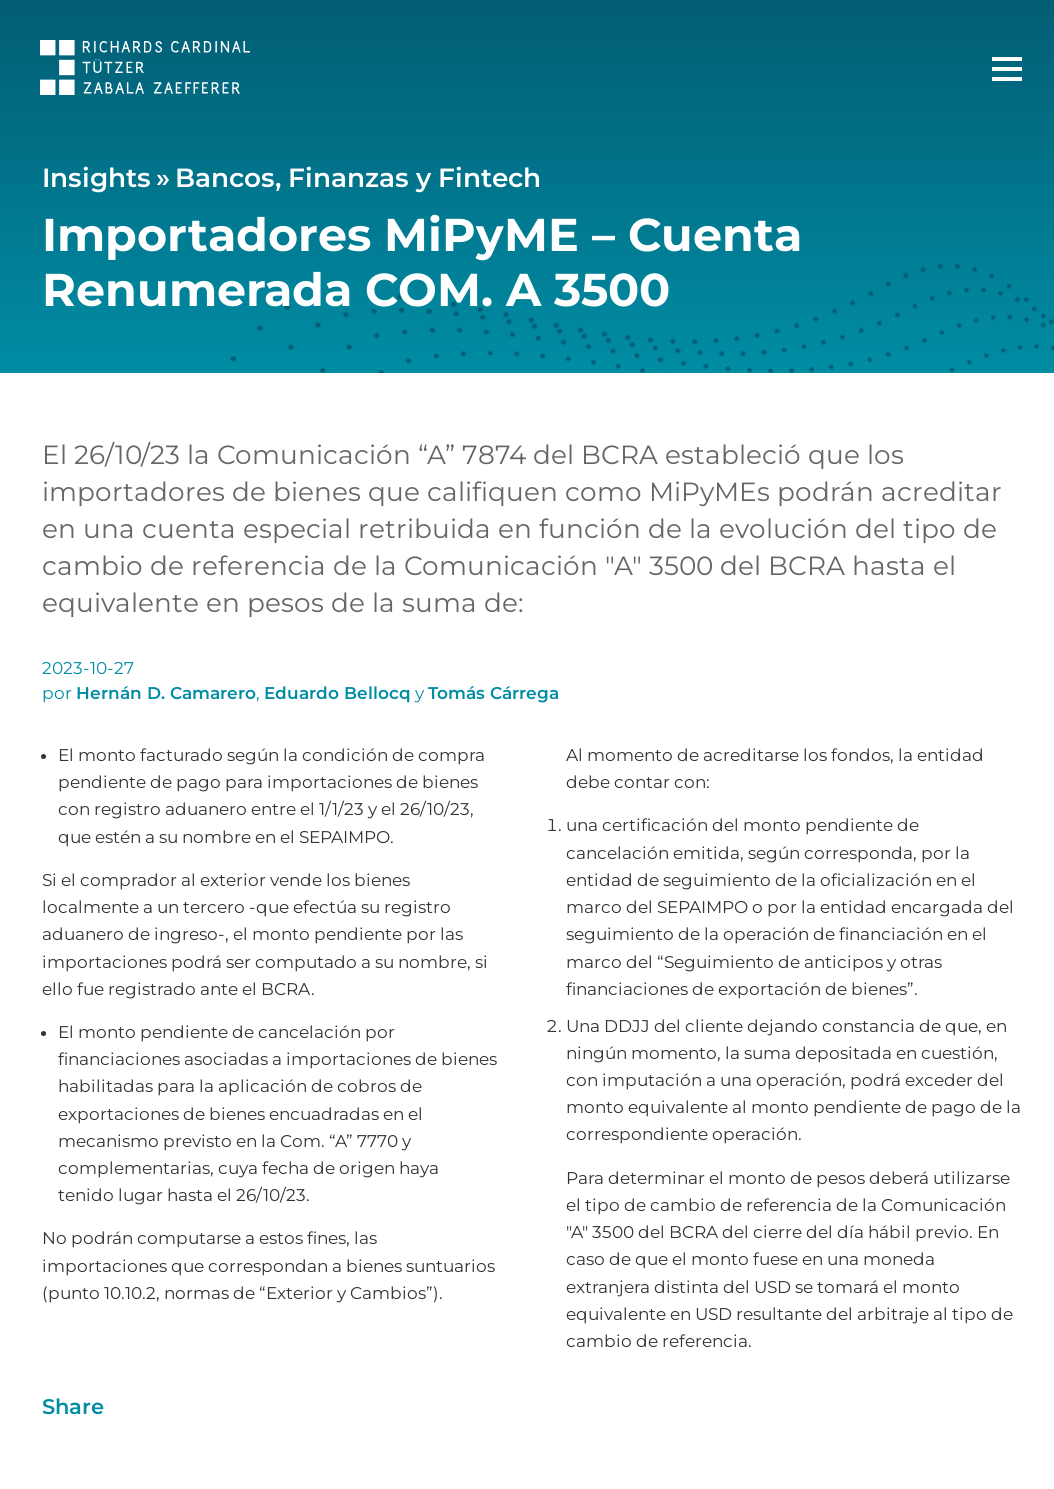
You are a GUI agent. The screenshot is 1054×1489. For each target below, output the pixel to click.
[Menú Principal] (1007, 69)
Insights (96, 177)
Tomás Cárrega (493, 693)
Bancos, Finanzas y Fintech (358, 177)
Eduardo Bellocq (337, 693)
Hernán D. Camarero (166, 693)
